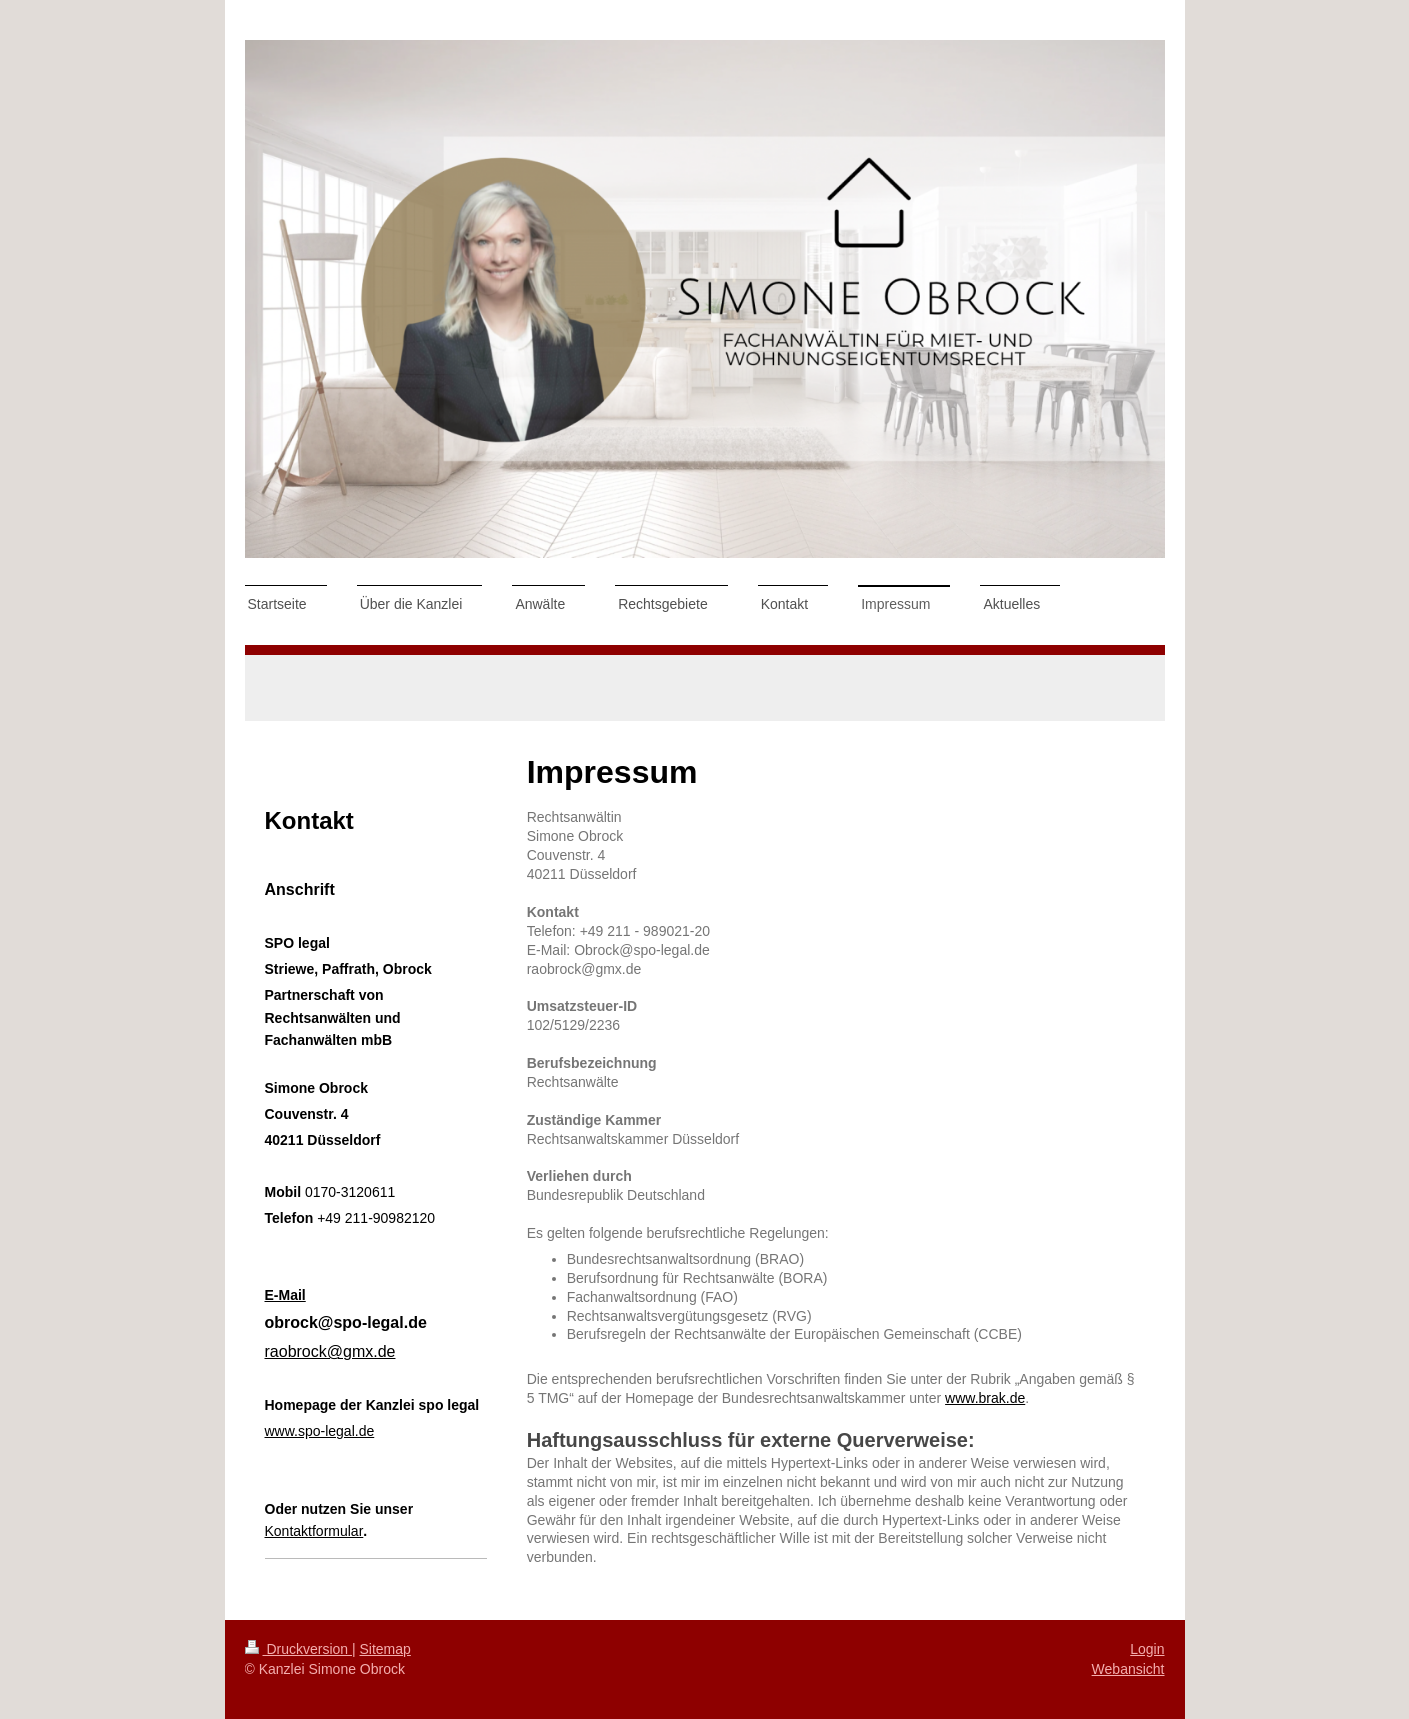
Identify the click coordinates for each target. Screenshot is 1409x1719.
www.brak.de (985, 1398)
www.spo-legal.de (320, 1431)
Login (1147, 1649)
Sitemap (385, 1649)
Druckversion (298, 1649)
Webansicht (1128, 1669)
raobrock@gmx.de (330, 1351)
